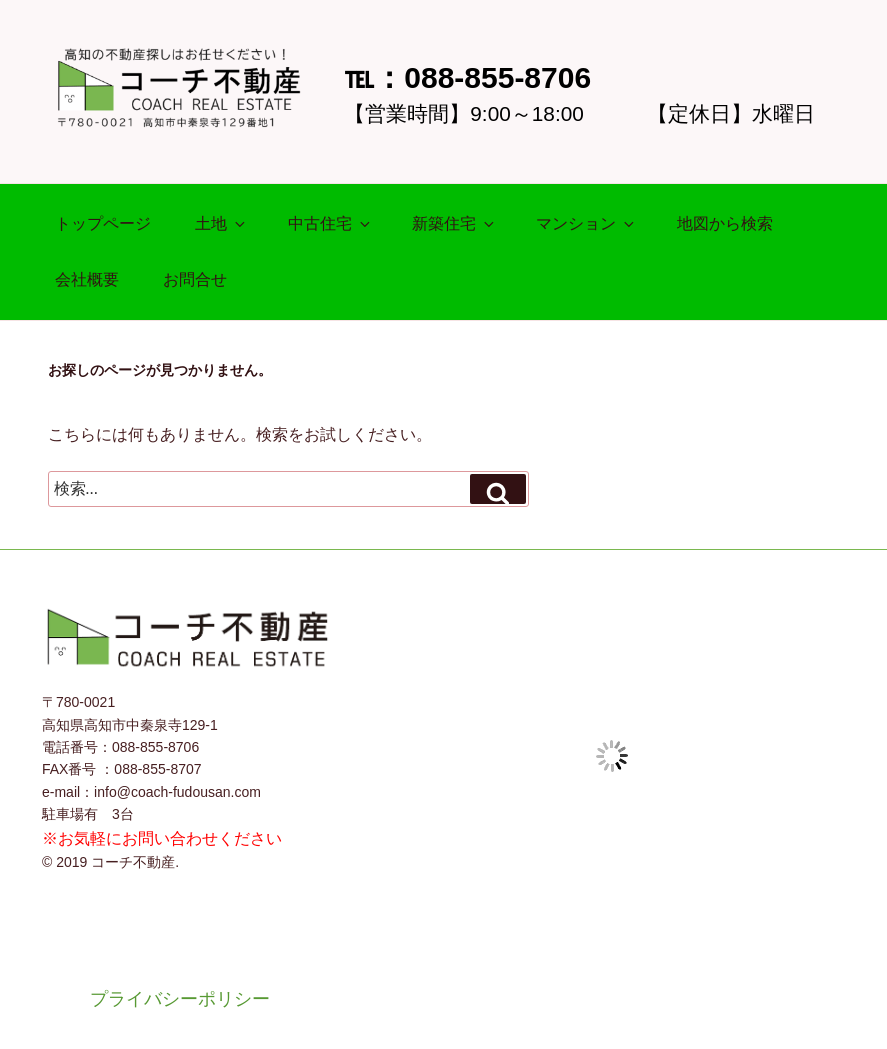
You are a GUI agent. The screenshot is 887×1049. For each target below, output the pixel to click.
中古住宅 (330, 223)
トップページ (103, 223)
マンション (586, 223)
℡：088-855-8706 (467, 77)
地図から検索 (725, 223)
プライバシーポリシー (180, 999)
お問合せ (195, 279)
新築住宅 (454, 223)
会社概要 (87, 279)
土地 (221, 223)
